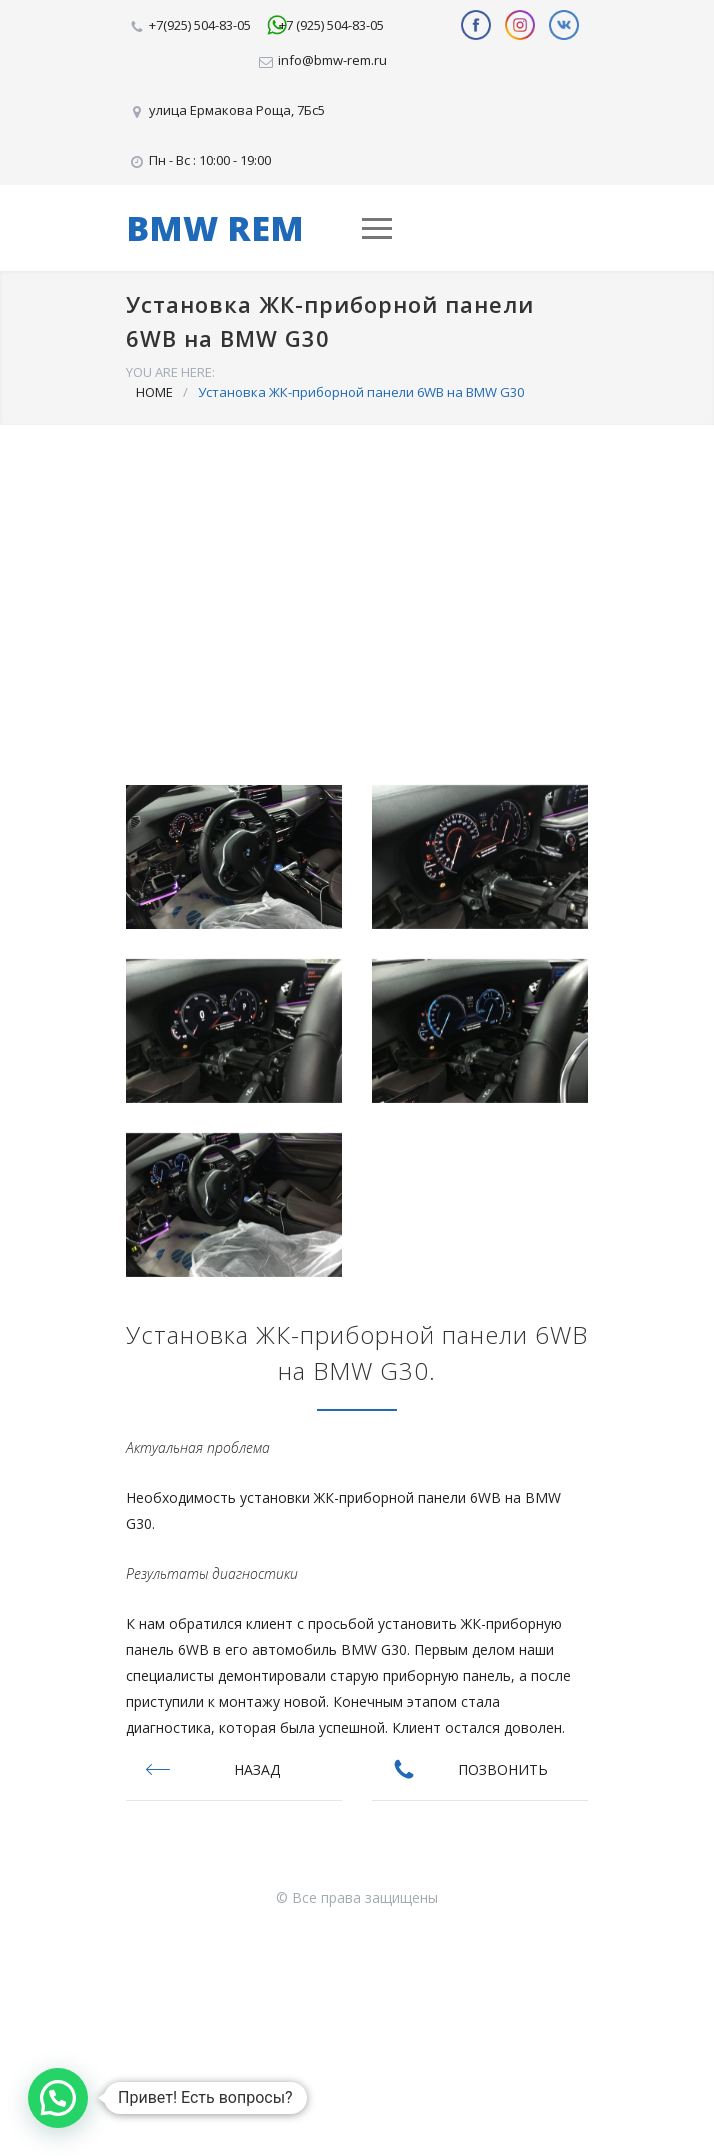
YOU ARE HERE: (170, 372)
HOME (154, 392)
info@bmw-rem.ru (332, 60)
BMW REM (215, 228)
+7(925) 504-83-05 (200, 25)
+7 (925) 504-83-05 (331, 25)
